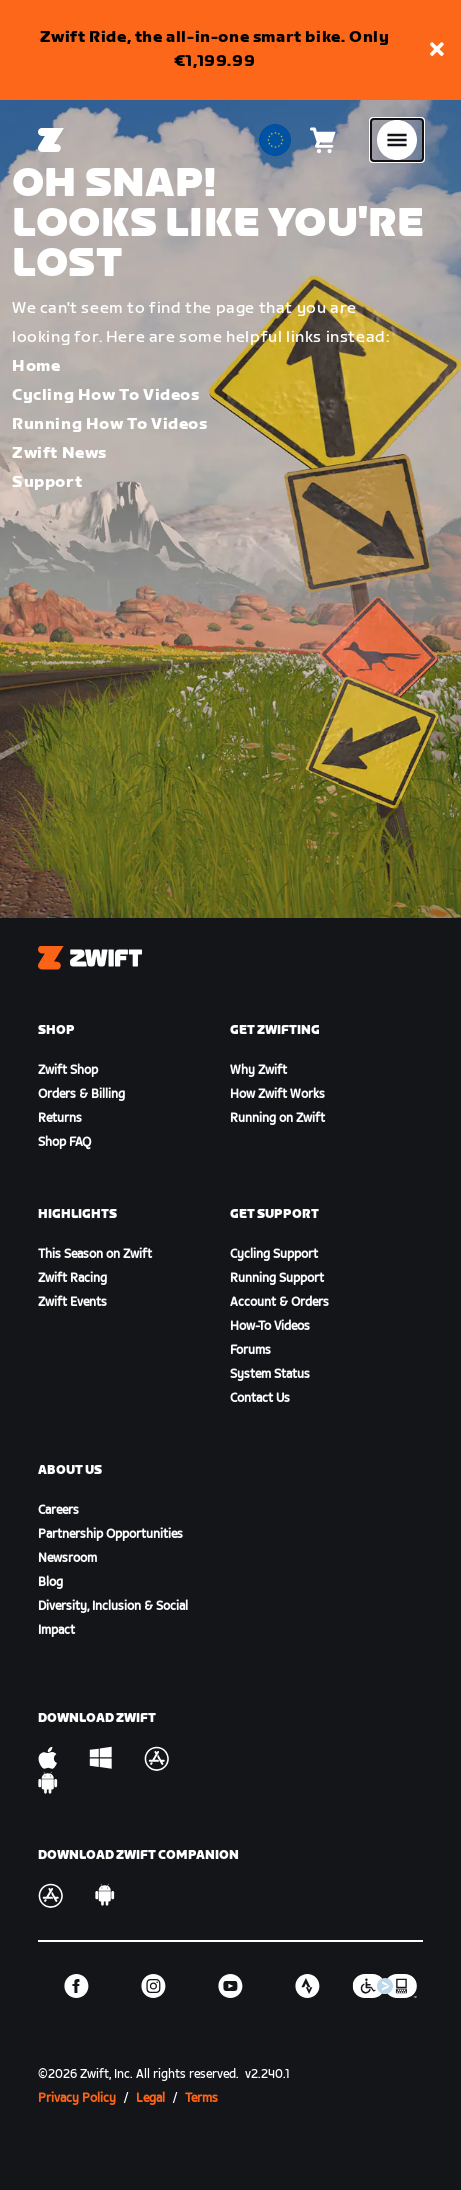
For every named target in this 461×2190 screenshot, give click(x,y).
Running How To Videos (110, 424)
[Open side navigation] (397, 140)
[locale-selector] (275, 140)
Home (36, 366)
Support (47, 482)
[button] (437, 50)
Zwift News (59, 453)
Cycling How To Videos (106, 395)
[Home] (51, 140)
